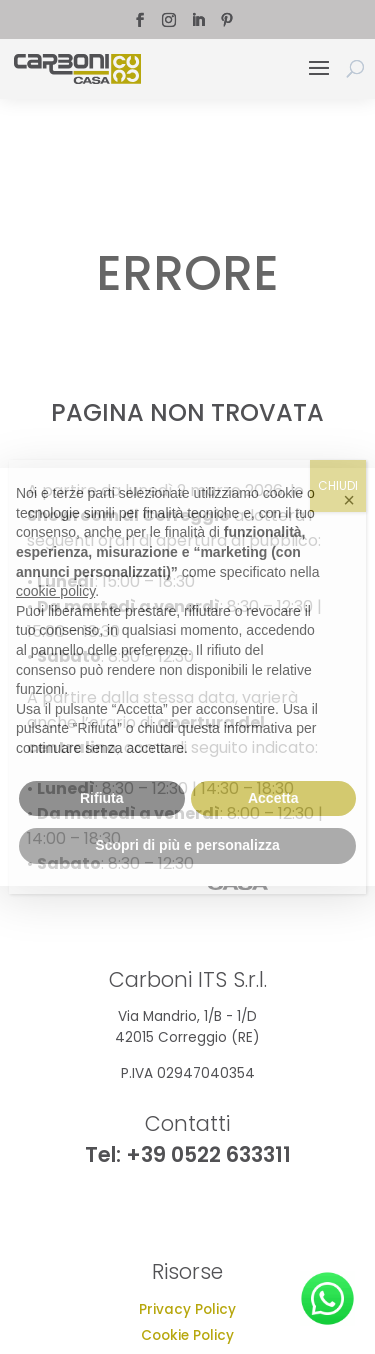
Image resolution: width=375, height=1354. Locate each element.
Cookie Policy (187, 1335)
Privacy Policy (187, 1309)
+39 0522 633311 (208, 1154)
